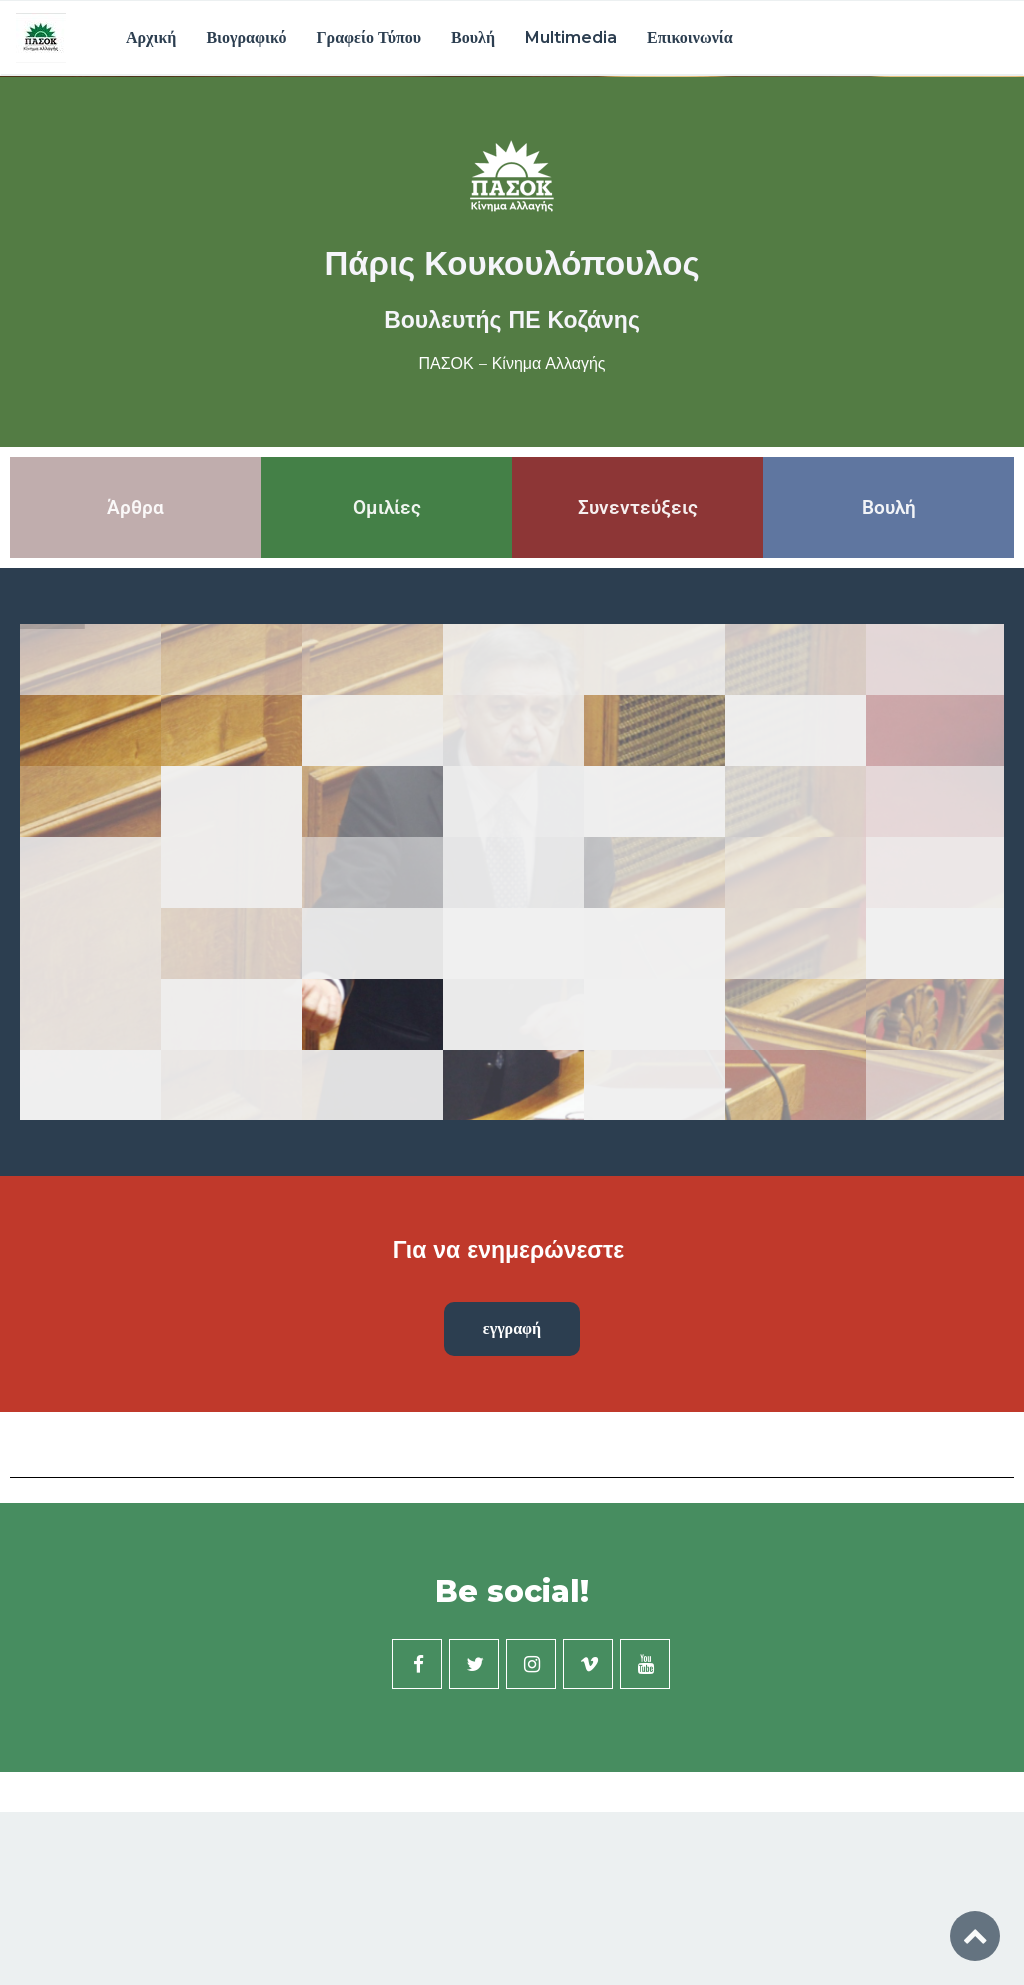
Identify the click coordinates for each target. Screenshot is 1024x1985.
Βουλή (473, 37)
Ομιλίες (387, 507)
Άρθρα (135, 507)
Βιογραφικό (246, 37)
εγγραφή (512, 1328)
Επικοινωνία (690, 37)
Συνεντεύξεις (638, 507)
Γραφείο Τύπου (368, 37)
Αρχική (151, 37)
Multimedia (571, 37)
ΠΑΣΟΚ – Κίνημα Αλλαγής (511, 364)
